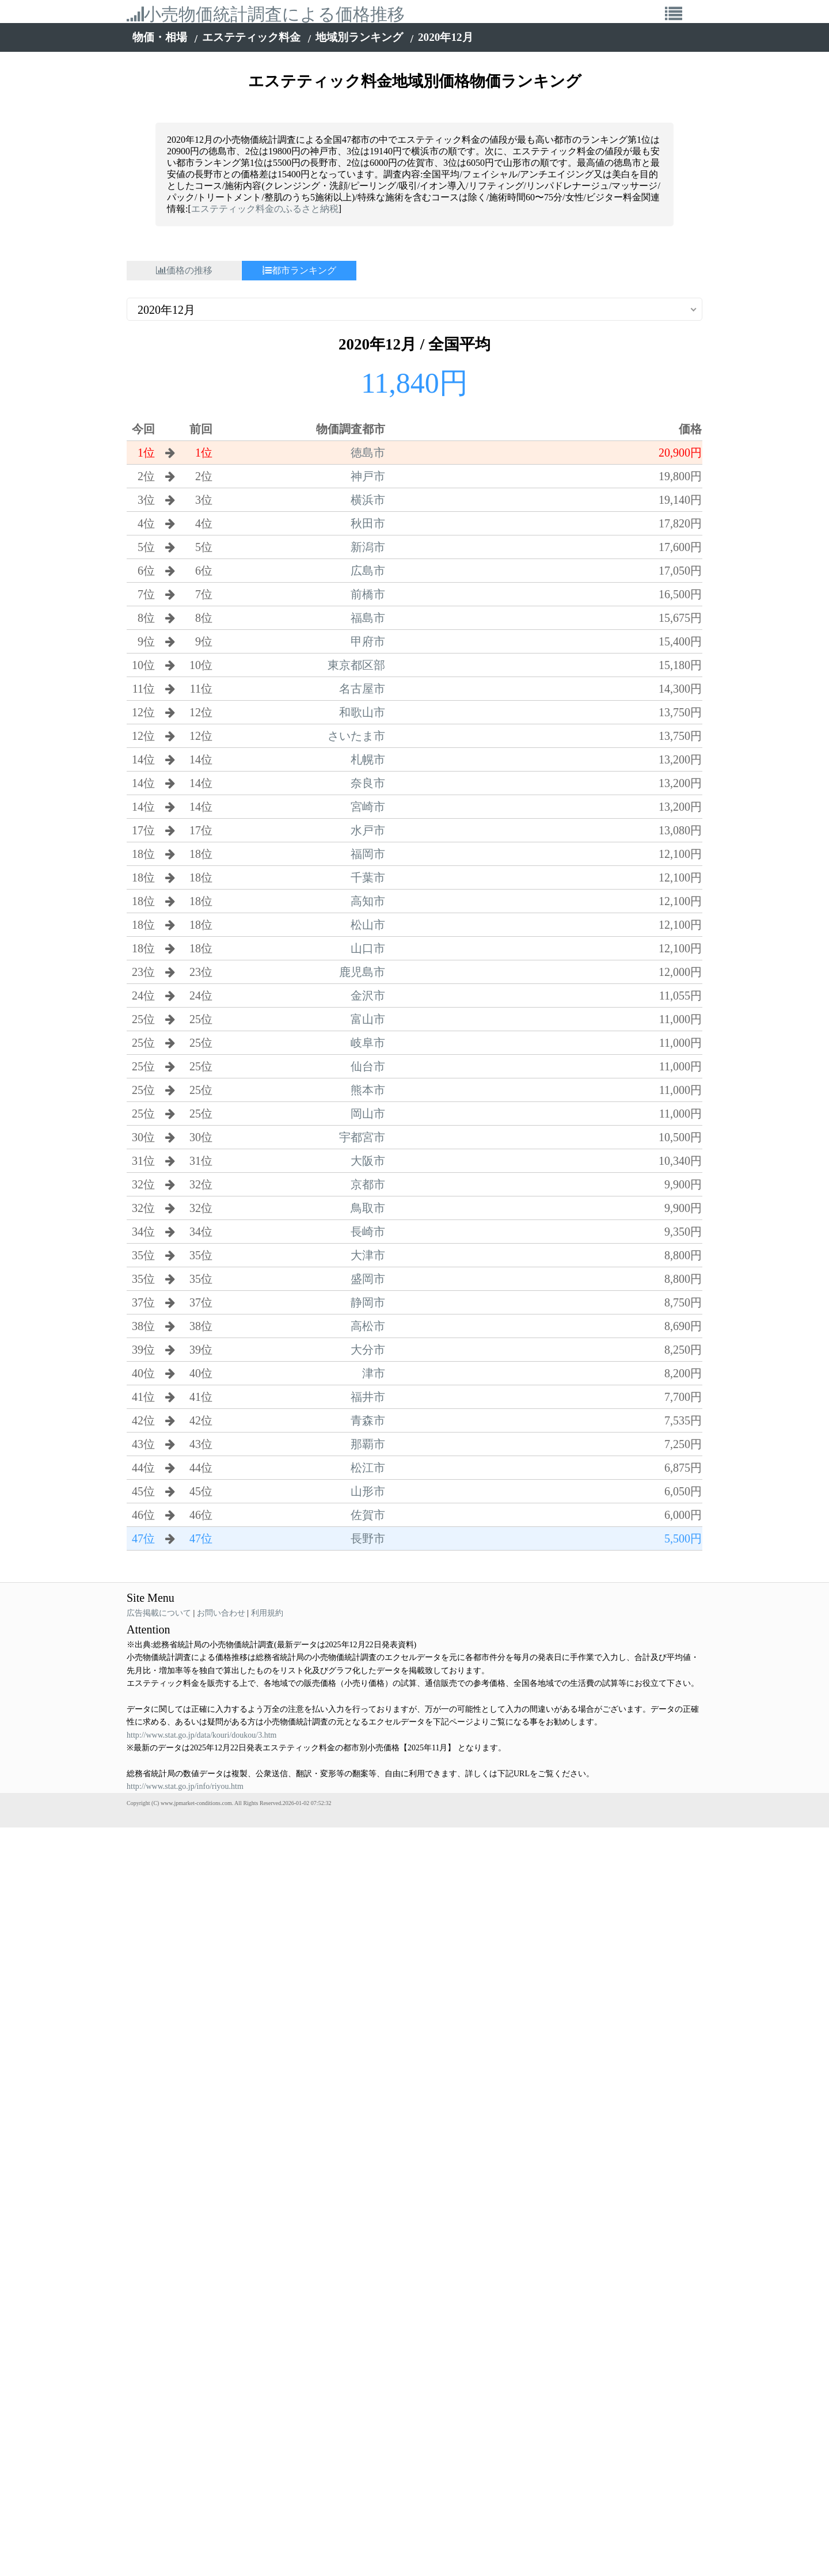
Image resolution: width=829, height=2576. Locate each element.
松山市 (368, 924)
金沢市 (368, 995)
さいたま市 (356, 736)
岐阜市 (368, 1042)
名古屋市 (362, 688)
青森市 (368, 1420)
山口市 (368, 948)
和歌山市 (362, 712)
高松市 (368, 1326)
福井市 (368, 1396)
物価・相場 (159, 37)
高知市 (368, 901)
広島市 (368, 570)
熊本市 (368, 1090)
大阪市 (368, 1160)
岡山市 (368, 1113)
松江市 (368, 1467)
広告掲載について (159, 1613)
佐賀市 (368, 1515)
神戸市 (368, 476)
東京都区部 (356, 665)
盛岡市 (368, 1278)
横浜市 (368, 499)
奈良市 (368, 783)
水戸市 (368, 830)
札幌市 (368, 759)
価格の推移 (184, 270)
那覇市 (368, 1444)
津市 (373, 1373)
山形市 (368, 1491)
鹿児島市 (362, 972)
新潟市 (368, 547)
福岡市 (368, 854)
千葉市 (368, 877)
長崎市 (368, 1231)
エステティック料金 (251, 37)
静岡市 (368, 1302)
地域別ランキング (359, 37)
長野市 (368, 1538)
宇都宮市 (362, 1137)
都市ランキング (299, 270)
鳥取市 (368, 1208)
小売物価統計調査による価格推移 (266, 14)
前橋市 (368, 594)
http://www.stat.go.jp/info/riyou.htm (185, 1786)
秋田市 (368, 523)
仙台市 (368, 1066)
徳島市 (368, 452)
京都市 (368, 1184)
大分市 (368, 1349)
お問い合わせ (221, 1613)
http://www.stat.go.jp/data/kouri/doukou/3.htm (201, 1735)
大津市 (368, 1255)
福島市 (368, 617)
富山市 (368, 1019)
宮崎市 (368, 806)
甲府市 (368, 641)
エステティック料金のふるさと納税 (265, 209)
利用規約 (267, 1613)
